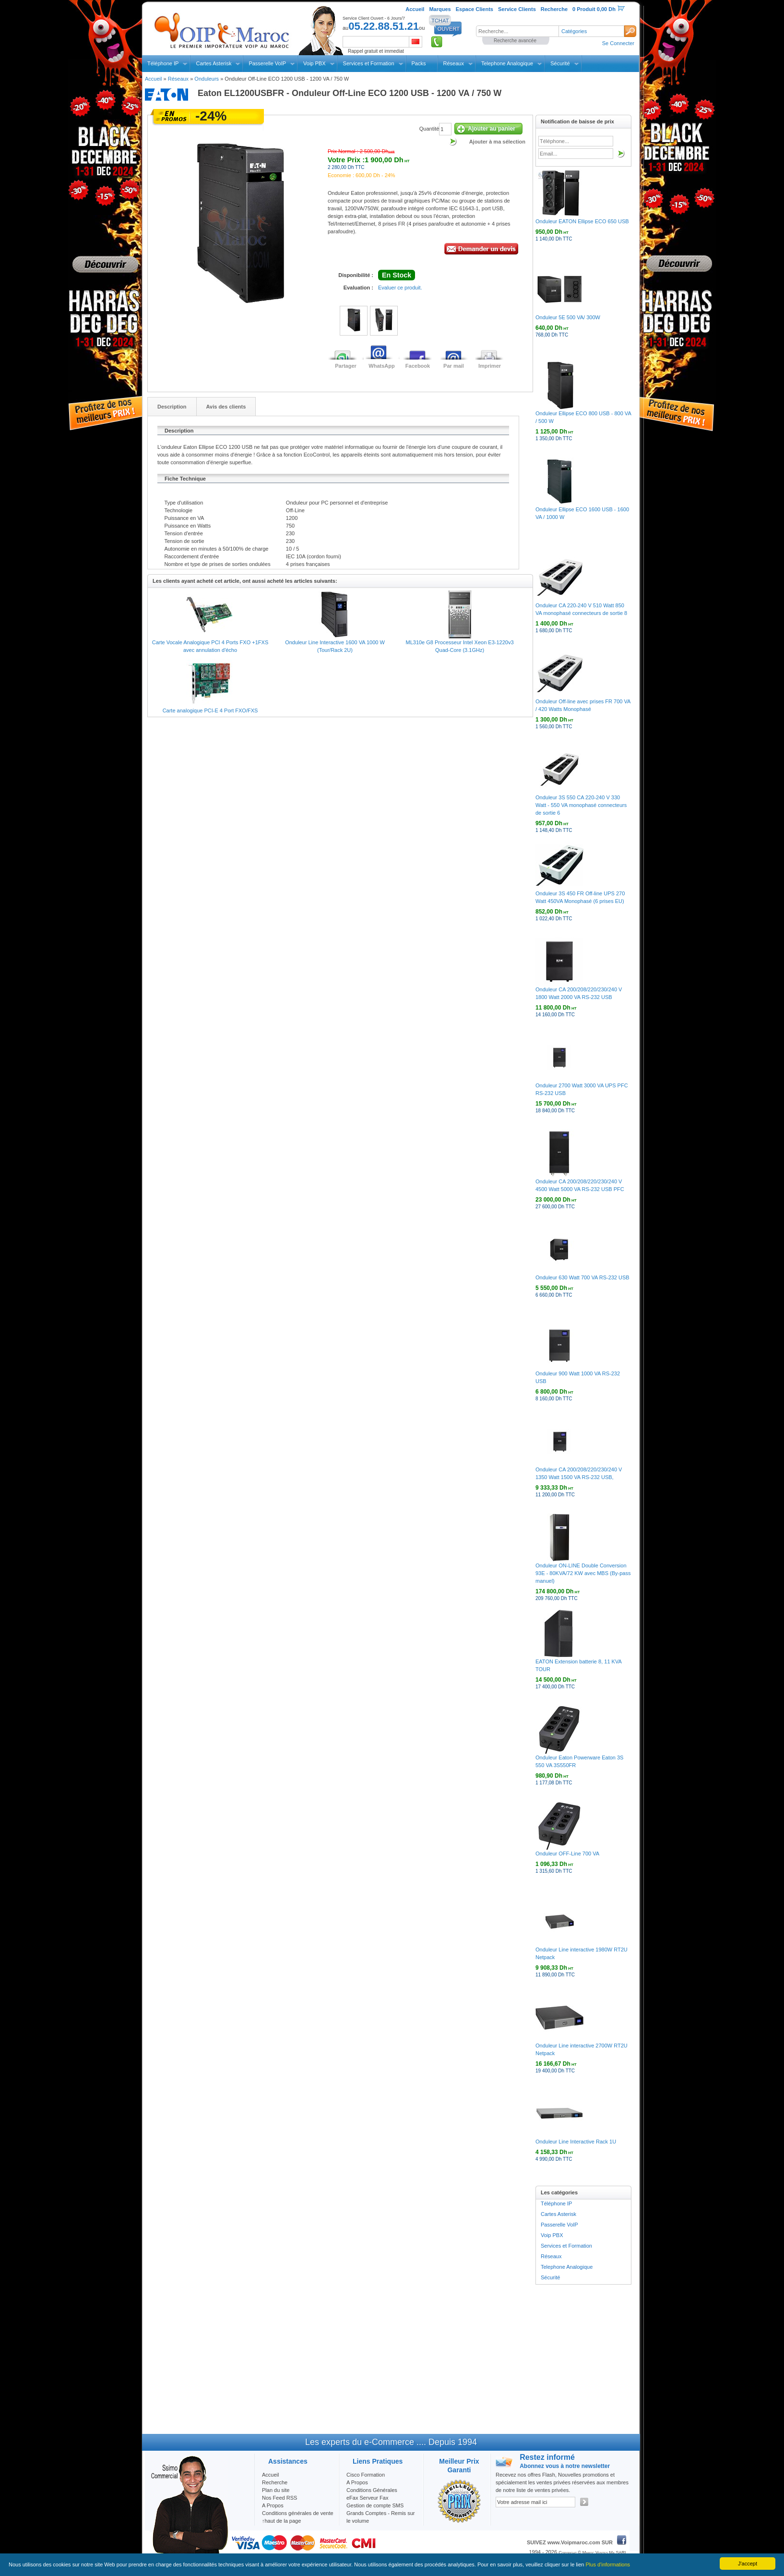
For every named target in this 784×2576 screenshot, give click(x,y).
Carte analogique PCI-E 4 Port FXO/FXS (210, 710)
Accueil (153, 79)
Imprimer (489, 366)
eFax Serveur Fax (367, 2498)
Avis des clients (226, 406)
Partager (345, 366)
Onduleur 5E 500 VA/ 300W (567, 317)
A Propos (357, 2482)
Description (172, 406)
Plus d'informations (608, 2564)
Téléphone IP (162, 63)
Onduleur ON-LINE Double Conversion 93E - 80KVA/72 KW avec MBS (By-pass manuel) (582, 1573)
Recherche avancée (515, 40)
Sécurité (560, 63)
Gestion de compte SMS (375, 2505)
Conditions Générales (371, 2490)
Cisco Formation (365, 2475)
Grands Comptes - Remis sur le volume (380, 2517)
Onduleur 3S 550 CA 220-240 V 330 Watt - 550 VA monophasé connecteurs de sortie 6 (581, 805)
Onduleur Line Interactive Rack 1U (575, 2141)
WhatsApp (381, 366)
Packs (419, 63)
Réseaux (453, 63)
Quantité (429, 129)
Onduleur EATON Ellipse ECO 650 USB (582, 221)
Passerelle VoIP (267, 63)
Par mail (453, 366)
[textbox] (517, 31)
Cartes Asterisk (213, 63)
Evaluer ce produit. (400, 287)
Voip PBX (314, 63)
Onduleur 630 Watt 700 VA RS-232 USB (582, 1277)
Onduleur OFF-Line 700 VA (567, 1853)
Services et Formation (368, 63)
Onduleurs (206, 79)
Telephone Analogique (507, 63)
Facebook (417, 366)
